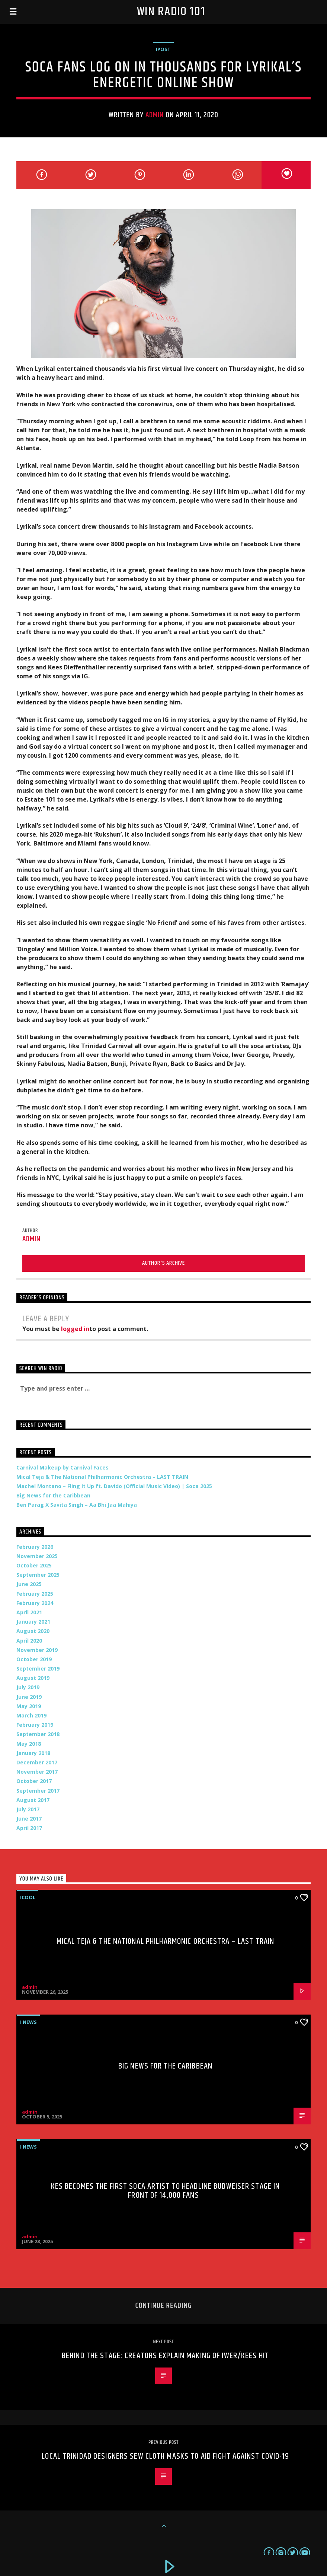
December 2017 (36, 1762)
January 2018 (33, 1753)
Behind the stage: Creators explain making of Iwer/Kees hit (165, 2355)
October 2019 (34, 1659)
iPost (163, 49)
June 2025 (29, 1584)
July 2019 (27, 1687)
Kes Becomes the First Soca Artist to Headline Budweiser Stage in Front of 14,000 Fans (165, 2191)
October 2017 (34, 1780)
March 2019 (31, 1715)
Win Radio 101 (171, 11)
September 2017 (38, 1790)
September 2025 (38, 1574)
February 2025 (34, 1593)
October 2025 (34, 1565)
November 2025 (37, 1556)
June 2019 (29, 1696)
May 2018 (28, 1743)
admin (154, 115)
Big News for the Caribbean (53, 1495)
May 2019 (28, 1706)
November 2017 (37, 1771)
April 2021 (29, 1612)
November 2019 (37, 1649)
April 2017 (29, 1827)
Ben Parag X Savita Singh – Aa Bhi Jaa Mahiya (76, 1504)
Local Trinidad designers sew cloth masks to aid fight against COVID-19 (165, 2456)
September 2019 (38, 1668)
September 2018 (38, 1734)
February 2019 (34, 1724)
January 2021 (33, 1621)
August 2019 (32, 1677)
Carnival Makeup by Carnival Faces (62, 1467)
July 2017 (27, 1809)
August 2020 (32, 1630)
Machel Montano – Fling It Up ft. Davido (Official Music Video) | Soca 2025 (114, 1486)
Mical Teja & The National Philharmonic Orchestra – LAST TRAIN (102, 1476)
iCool (27, 1897)
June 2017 (29, 1818)
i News (28, 2022)
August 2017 (32, 1799)
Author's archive (163, 1263)
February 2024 (34, 1603)
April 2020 (29, 1640)
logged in (75, 1329)
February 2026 (34, 1546)
